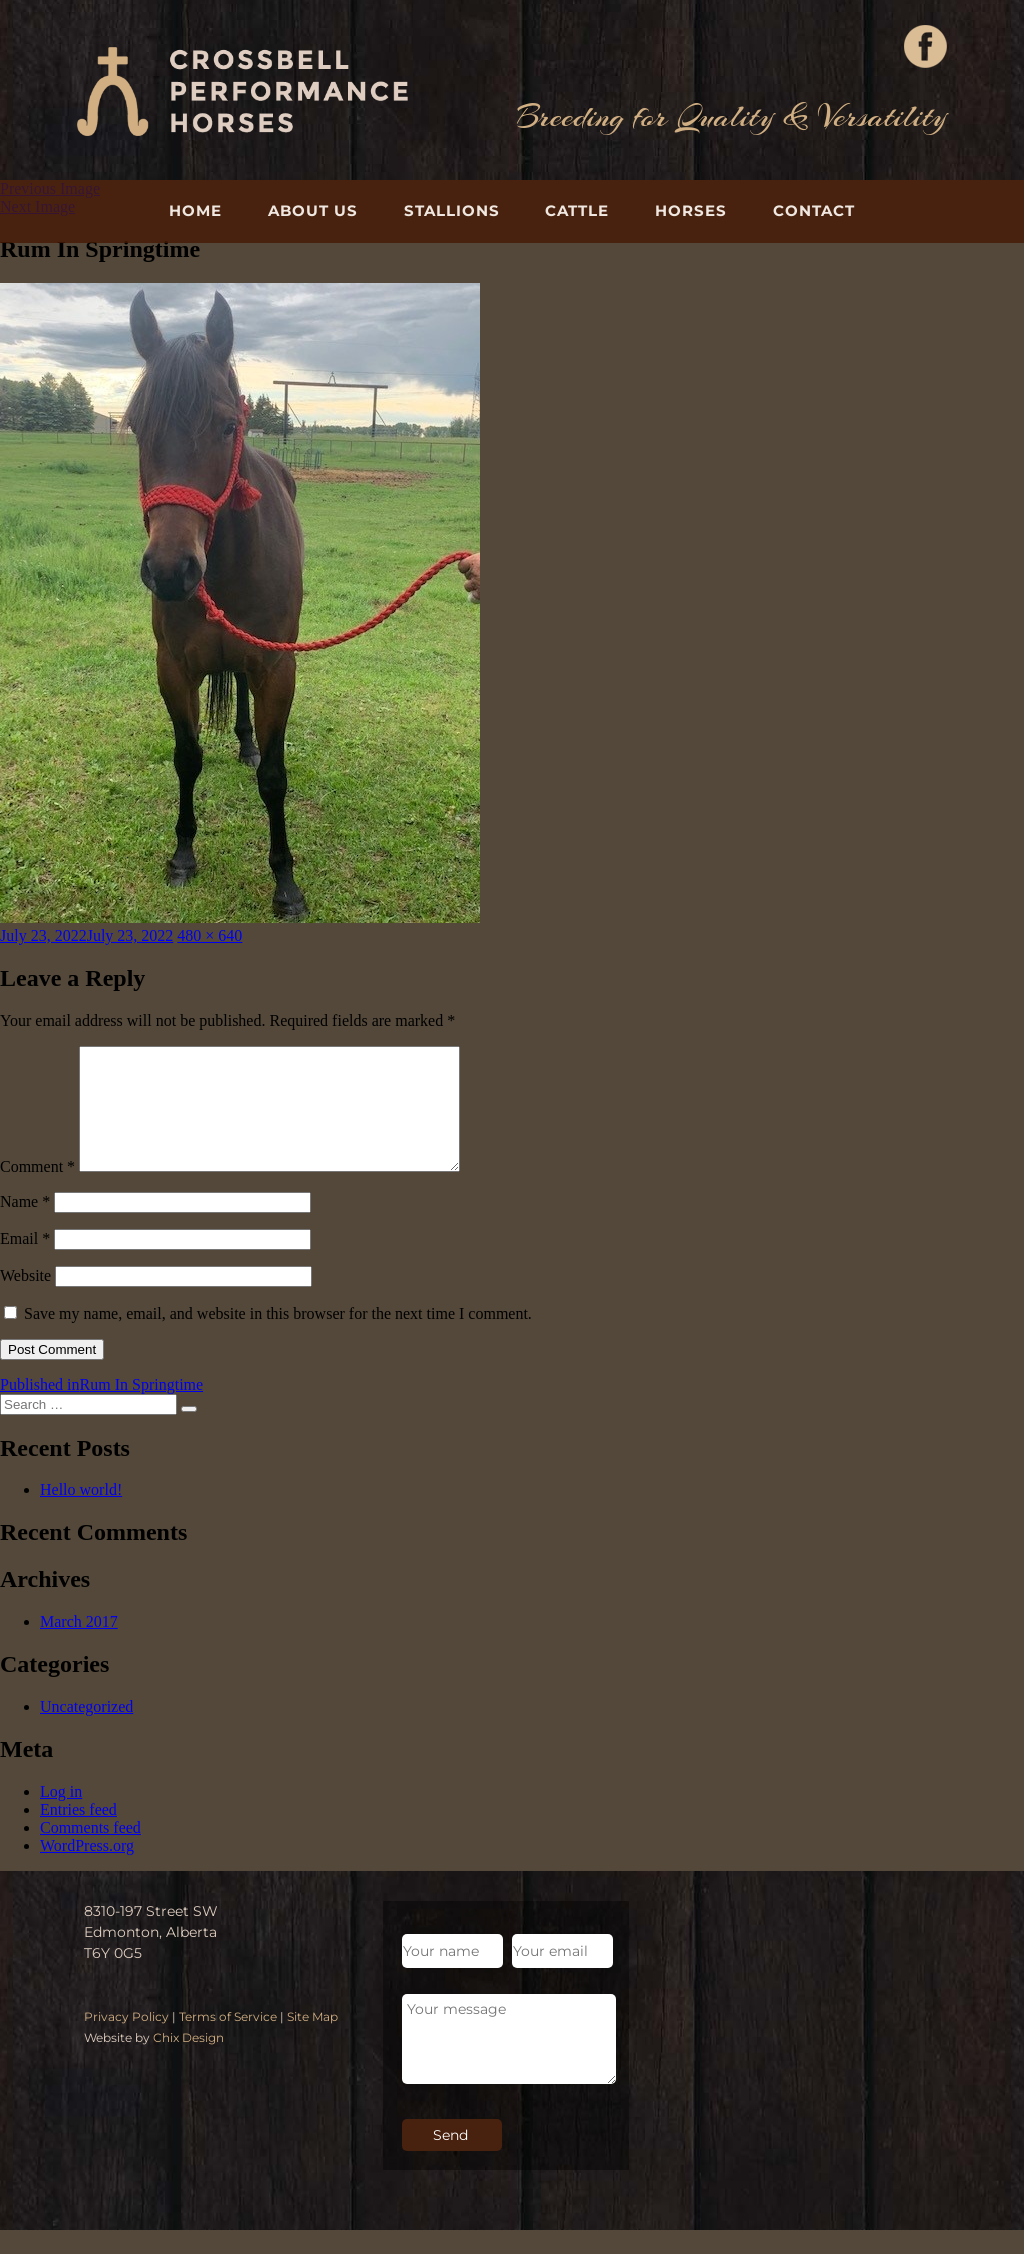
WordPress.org (87, 1869)
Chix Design (188, 2061)
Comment (37, 1190)
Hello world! (81, 1513)
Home (195, 210)
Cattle (577, 210)
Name (25, 1225)
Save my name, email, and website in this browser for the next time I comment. (278, 1337)
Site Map (312, 2040)
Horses (691, 210)
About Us (313, 210)
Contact (814, 210)
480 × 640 (209, 935)
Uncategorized (86, 1730)
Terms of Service (228, 2040)
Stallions (452, 210)
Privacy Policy (126, 2040)
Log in (61, 1815)
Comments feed (90, 1851)
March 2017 (79, 1645)
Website (25, 1299)
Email (25, 1262)
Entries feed (78, 1833)
